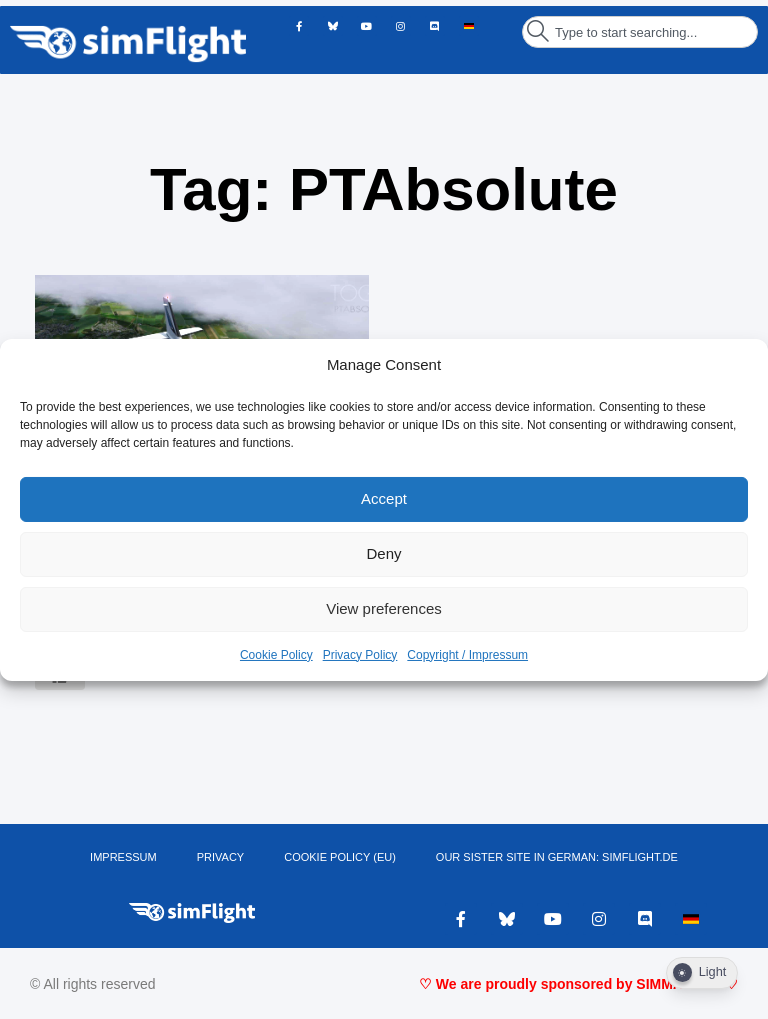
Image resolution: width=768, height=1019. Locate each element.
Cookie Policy (276, 655)
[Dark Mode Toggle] (702, 973)
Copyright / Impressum (467, 655)
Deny (383, 553)
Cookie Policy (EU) (340, 857)
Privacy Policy (360, 655)
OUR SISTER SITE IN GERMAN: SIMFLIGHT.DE (557, 857)
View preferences (384, 608)
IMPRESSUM (123, 857)
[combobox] (640, 32)
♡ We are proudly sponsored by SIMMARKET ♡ (578, 984)
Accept (384, 498)
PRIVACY (220, 857)
